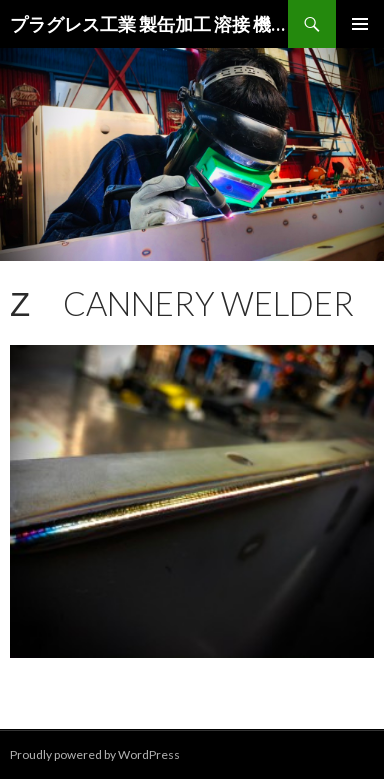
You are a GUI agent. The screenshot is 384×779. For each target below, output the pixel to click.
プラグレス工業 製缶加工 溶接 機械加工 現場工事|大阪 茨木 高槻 (149, 24)
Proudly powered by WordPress (95, 754)
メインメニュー (360, 24)
